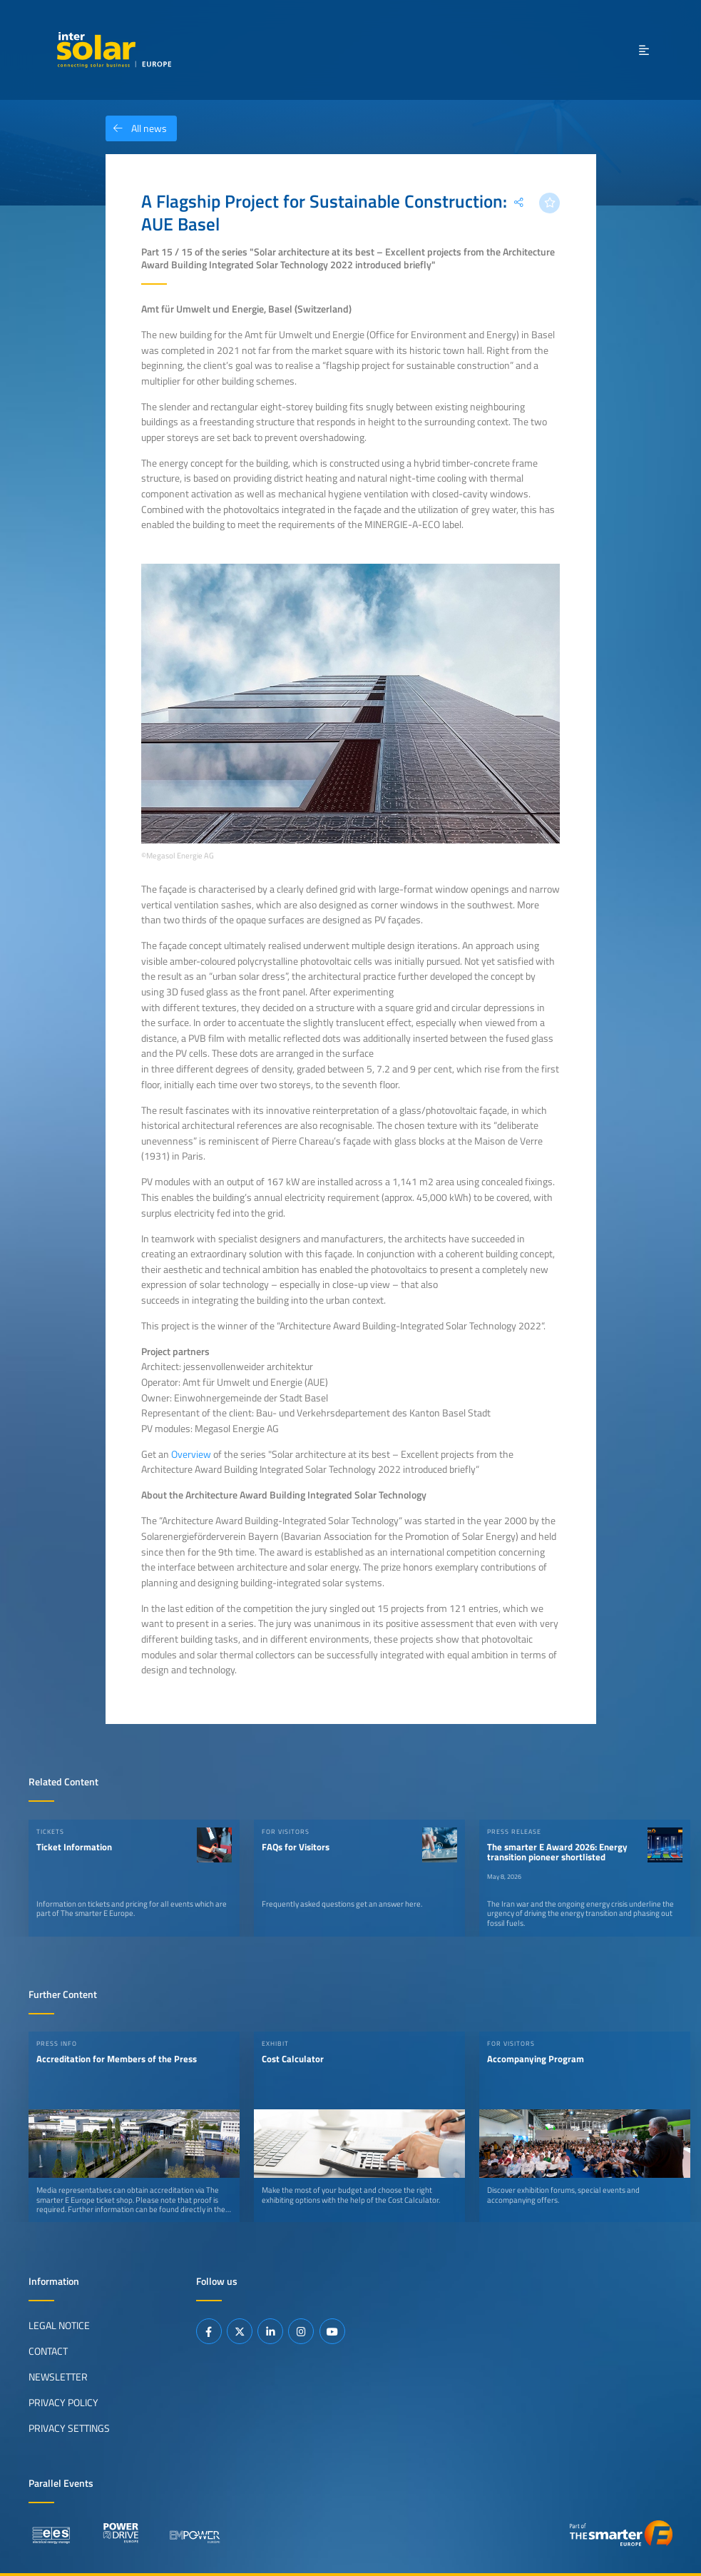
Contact (48, 2351)
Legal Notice (59, 2325)
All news (136, 128)
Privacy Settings (69, 2428)
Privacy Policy (63, 2402)
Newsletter (58, 2377)
